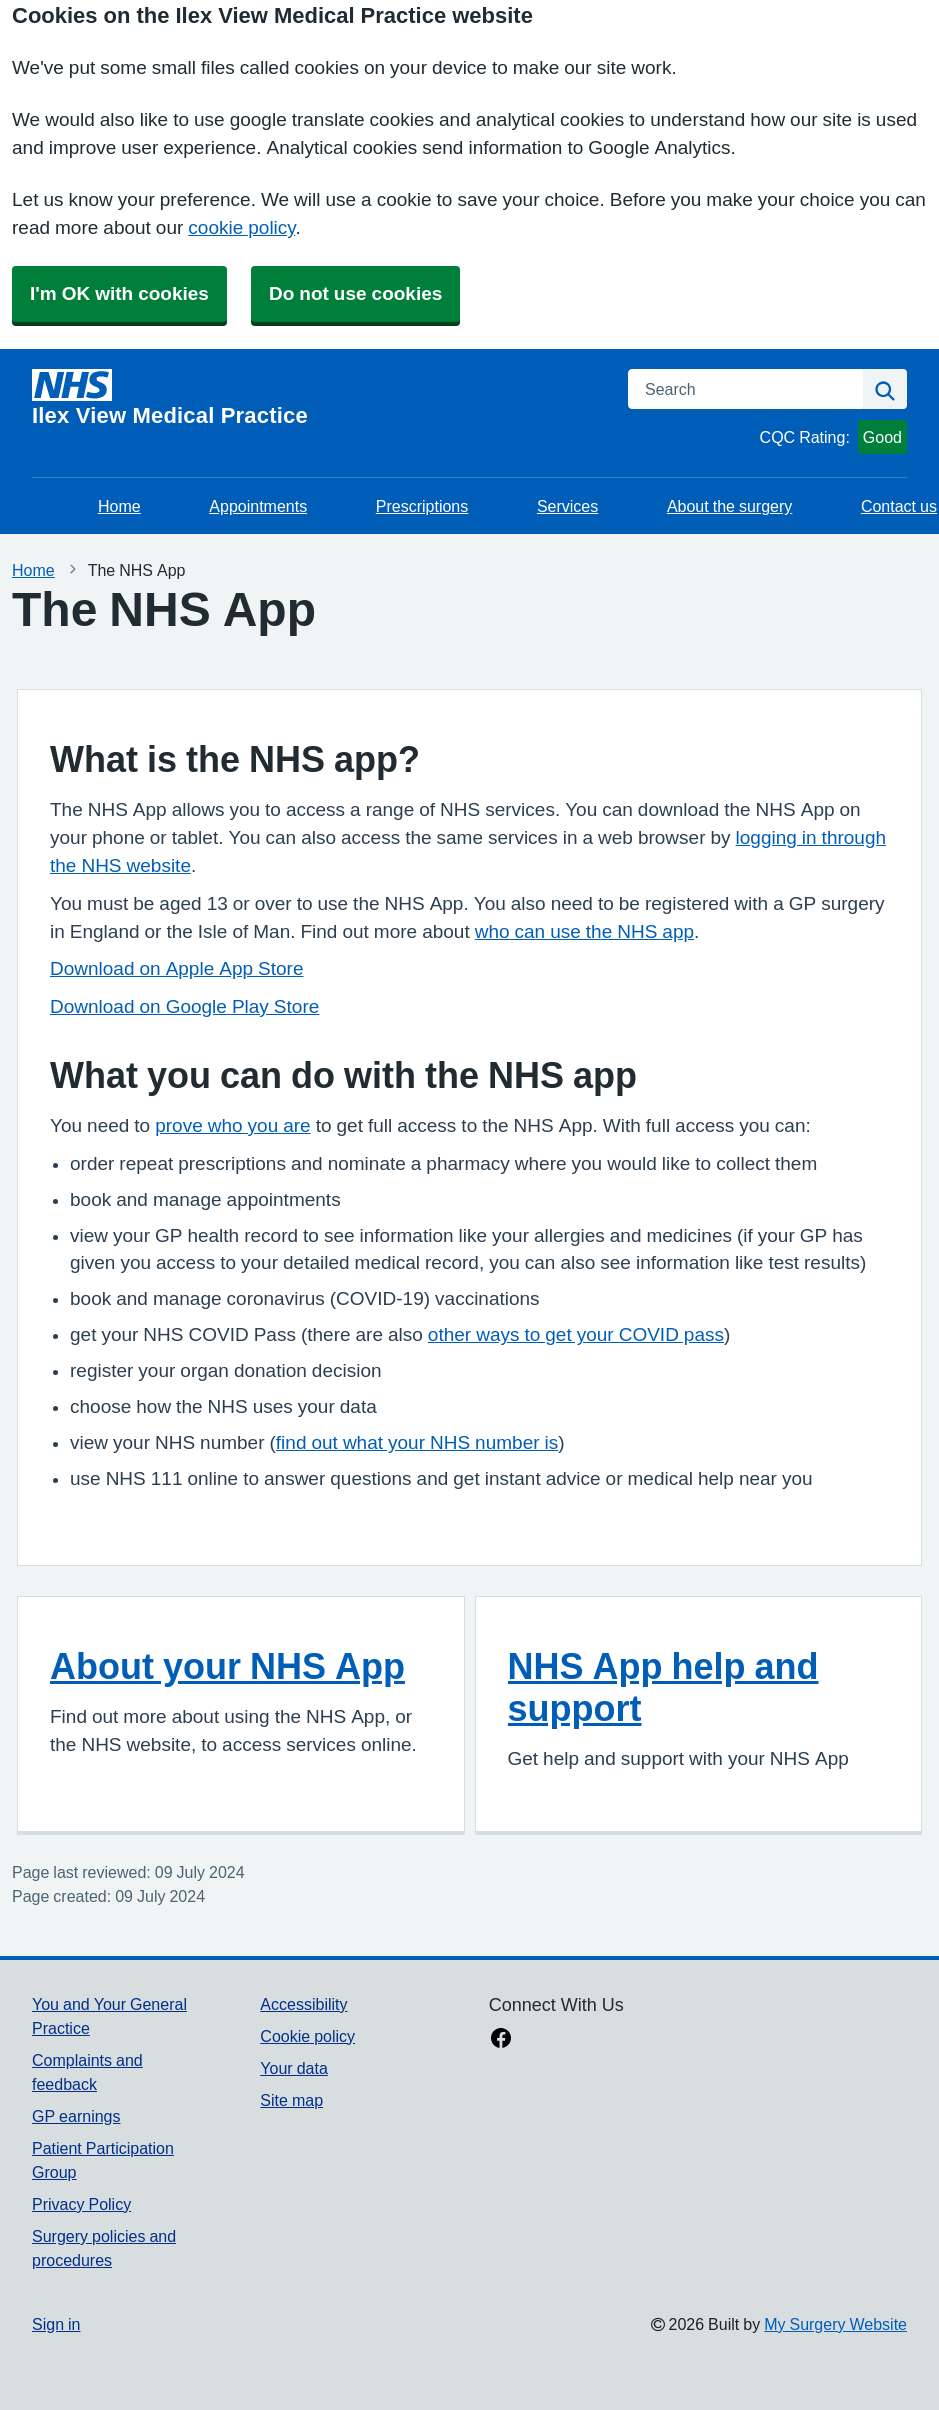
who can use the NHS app (584, 931)
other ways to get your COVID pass (576, 1334)
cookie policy (241, 227)
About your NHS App (227, 1666)
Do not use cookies (355, 293)
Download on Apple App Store (176, 968)
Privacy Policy (81, 2204)
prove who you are (232, 1125)
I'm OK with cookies (119, 293)
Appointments (258, 506)
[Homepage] (318, 398)
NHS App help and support (663, 1687)
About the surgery (729, 506)
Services (567, 506)
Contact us (899, 506)
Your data (293, 2068)
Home (119, 506)
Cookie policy (307, 2036)
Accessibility (303, 2004)
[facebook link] (501, 2040)
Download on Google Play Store (184, 1006)
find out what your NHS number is (417, 1442)
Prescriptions (422, 506)
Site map (291, 2100)
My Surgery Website (835, 2324)
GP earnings (76, 2116)
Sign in (56, 2324)
